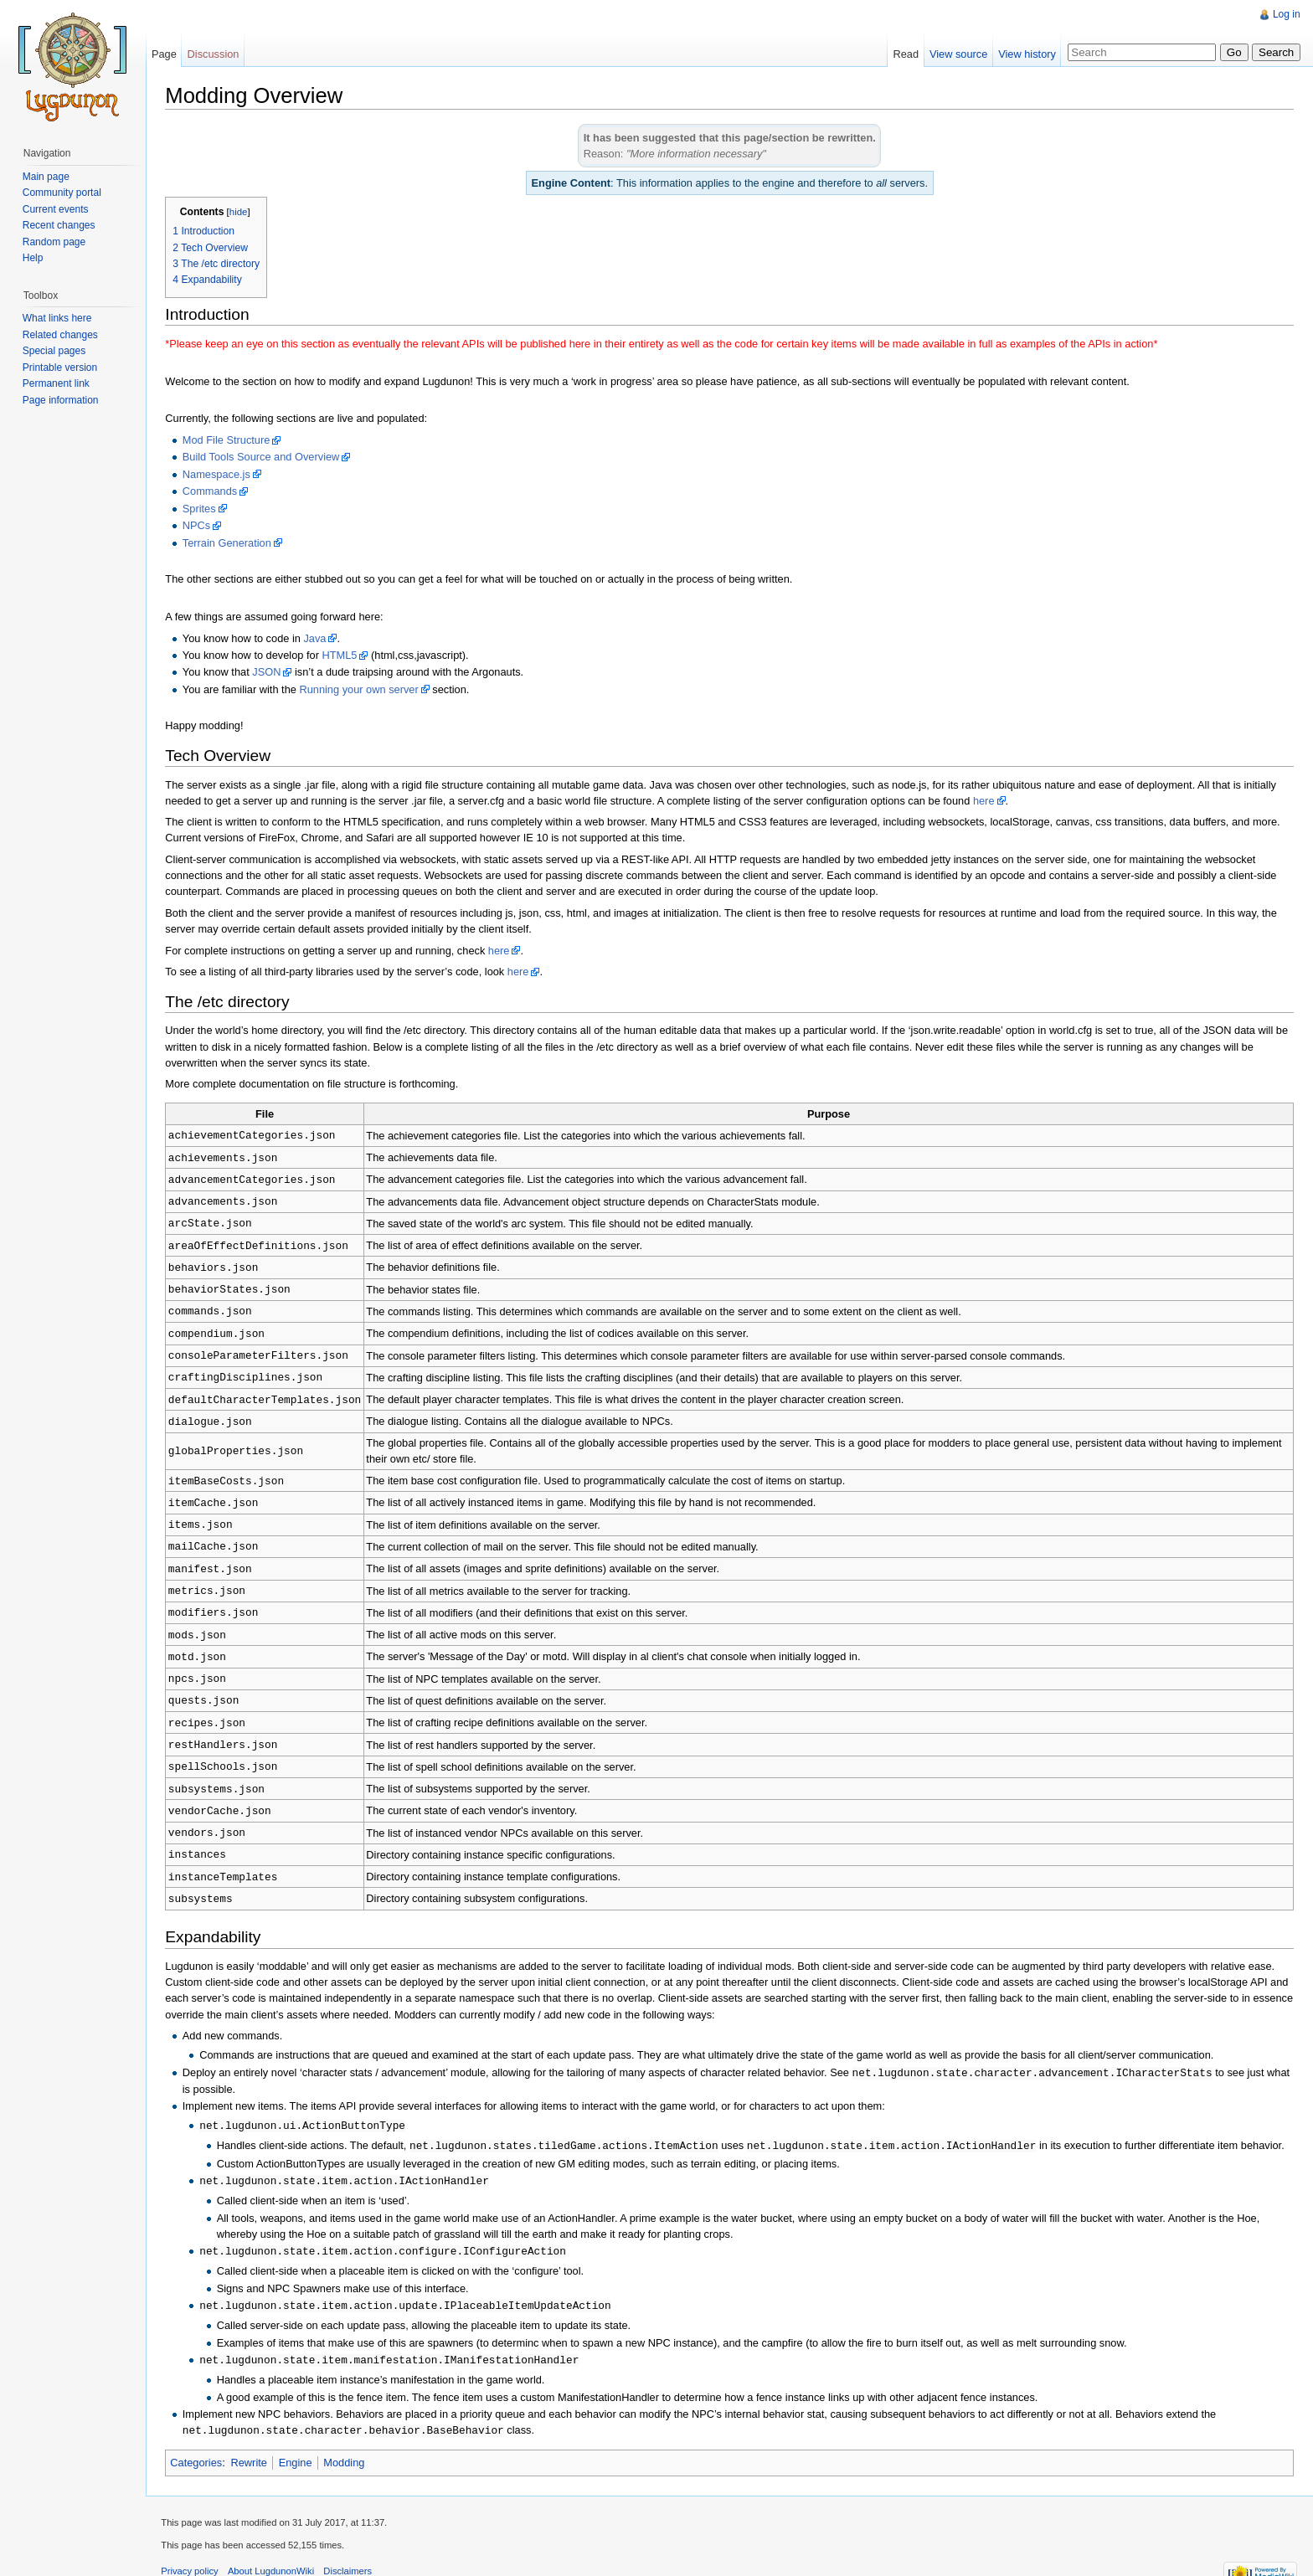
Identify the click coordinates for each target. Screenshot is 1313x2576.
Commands (212, 492)
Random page (54, 242)
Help (33, 258)
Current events (56, 209)
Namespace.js (219, 475)
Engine (298, 2428)
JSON (269, 672)
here (987, 800)
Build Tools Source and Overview (263, 457)
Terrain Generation (229, 543)
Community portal (62, 192)
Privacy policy (192, 2538)
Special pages (54, 351)
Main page (46, 177)
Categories (199, 2428)
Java (317, 638)
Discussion (215, 54)
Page (165, 54)
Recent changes (59, 225)
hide (241, 213)
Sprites (202, 508)
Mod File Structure (229, 440)
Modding (347, 2428)
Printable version (60, 367)
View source (957, 54)
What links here (58, 318)
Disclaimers (351, 2538)
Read (905, 54)
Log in (1286, 14)
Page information (61, 400)
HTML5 (342, 656)
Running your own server (361, 690)
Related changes (61, 335)
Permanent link (56, 383)
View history (1026, 54)
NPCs (199, 526)
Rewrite (252, 2428)
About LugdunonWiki (274, 2538)
